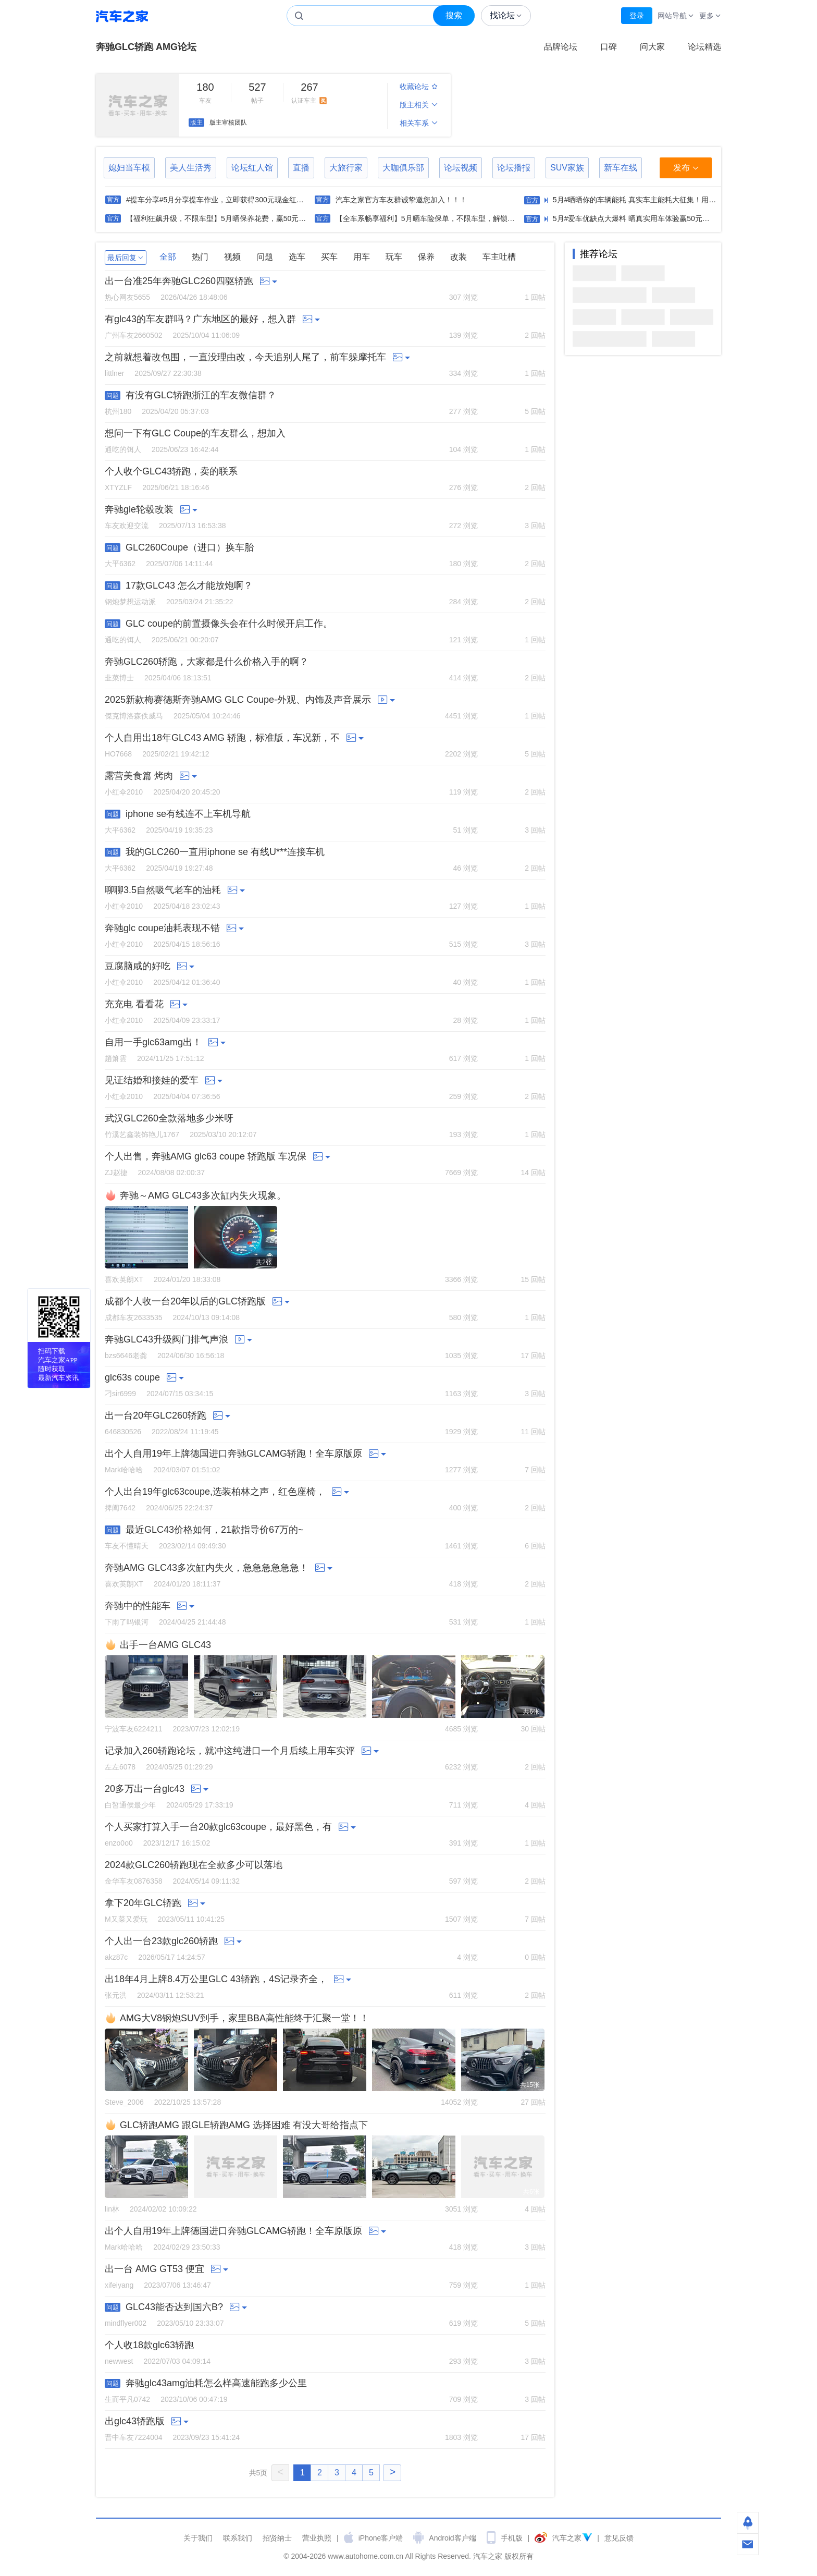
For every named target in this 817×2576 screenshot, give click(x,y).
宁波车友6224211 (134, 1729)
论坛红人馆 (252, 167)
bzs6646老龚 (126, 1355)
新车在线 (620, 167)
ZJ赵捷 (116, 1172)
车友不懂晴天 (126, 1546)
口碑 (608, 46)
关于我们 (198, 2538)
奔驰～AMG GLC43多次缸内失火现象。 (203, 1195)
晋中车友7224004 (134, 2437)
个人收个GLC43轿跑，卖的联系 (171, 471)
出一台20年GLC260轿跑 (155, 1415)
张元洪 (116, 1995)
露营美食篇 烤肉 (139, 775)
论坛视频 (460, 167)
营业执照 (316, 2538)
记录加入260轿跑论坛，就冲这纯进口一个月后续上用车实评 (230, 1750)
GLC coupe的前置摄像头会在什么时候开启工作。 (229, 623)
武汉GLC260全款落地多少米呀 (169, 1118)
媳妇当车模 (129, 167)
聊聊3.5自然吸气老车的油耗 (163, 890)
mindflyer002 (125, 2323)
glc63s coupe (132, 1377)
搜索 (453, 15)
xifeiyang (119, 2285)
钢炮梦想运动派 (130, 601)
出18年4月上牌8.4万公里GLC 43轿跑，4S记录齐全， (216, 1979)
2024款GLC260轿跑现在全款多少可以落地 (193, 1865)
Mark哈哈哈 (124, 1470)
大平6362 (120, 563)
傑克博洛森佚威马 (134, 716)
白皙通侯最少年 (130, 1805)
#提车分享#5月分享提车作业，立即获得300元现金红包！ (218, 200)
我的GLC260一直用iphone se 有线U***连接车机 (225, 852)
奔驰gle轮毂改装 (139, 509)
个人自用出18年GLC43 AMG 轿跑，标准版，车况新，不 (222, 737)
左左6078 (120, 1767)
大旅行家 (346, 167)
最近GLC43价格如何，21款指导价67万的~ (215, 1529)
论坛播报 (513, 167)
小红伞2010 (124, 792)
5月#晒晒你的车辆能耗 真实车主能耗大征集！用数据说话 (645, 200)
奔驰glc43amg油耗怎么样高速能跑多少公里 (216, 2383)
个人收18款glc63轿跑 (149, 2345)
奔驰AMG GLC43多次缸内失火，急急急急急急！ (206, 1567)
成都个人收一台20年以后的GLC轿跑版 (185, 1301)
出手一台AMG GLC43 (165, 1645)
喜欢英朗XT (124, 1279)
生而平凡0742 (127, 2399)
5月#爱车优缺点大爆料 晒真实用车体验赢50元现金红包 (642, 218)
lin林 (112, 2209)
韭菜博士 (119, 678)
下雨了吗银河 (126, 1622)
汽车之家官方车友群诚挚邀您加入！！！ (401, 200)
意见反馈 (619, 2538)
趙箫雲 (116, 1058)
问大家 (652, 46)
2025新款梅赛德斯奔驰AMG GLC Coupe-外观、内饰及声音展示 (238, 699)
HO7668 (118, 754)
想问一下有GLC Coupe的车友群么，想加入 (195, 433)
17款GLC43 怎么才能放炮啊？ (189, 585)
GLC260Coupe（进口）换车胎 (190, 547)
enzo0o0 (119, 1843)
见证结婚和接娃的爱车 (152, 1080)
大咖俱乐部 (403, 167)
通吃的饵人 (123, 449)
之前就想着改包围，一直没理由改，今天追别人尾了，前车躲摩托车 (245, 357)
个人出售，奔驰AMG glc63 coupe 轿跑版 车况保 (205, 1156)
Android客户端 (452, 2538)
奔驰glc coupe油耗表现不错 (162, 928)
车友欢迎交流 (126, 525)
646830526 (123, 1431)
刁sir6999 (120, 1393)
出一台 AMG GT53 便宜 (154, 2269)
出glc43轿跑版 (135, 2421)
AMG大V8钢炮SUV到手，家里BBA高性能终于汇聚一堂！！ (244, 2018)
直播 (301, 167)
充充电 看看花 (134, 1004)
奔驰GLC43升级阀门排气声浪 (166, 1339)
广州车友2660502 (134, 335)
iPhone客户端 (380, 2538)
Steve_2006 (124, 2102)
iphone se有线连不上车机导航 (188, 814)
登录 (636, 15)
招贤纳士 (277, 2538)
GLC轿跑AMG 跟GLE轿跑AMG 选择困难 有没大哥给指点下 (244, 2125)
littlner (114, 373)
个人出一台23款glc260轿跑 (161, 1941)
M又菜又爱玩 (126, 1919)
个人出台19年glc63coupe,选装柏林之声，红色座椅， (215, 1491)
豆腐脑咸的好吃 (137, 966)
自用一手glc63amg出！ (153, 1042)
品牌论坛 (560, 46)
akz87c (116, 1957)
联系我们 (237, 2538)
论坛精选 (704, 46)
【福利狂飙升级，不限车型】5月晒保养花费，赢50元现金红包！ (230, 218)
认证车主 (309, 92)
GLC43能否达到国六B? (174, 2307)
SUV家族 (567, 167)
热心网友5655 (127, 297)
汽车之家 (122, 16)
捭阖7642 (120, 1508)
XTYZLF (118, 487)
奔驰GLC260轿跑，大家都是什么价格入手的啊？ (206, 661)
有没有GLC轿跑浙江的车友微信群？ (201, 395)
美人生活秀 (191, 167)
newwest (119, 2361)
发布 (686, 168)
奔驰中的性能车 (137, 1605)
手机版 (512, 2538)
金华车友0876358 (134, 1881)
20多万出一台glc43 (144, 1788)
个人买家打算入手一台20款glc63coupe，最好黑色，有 (218, 1827)
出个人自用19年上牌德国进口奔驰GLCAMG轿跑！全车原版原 (233, 1453)
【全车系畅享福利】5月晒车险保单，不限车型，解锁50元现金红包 (444, 218)
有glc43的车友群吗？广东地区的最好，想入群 (200, 319)
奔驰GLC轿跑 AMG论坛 (146, 47)
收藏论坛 (419, 86)
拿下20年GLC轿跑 (143, 1903)
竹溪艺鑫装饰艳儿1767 (142, 1134)
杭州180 (118, 411)
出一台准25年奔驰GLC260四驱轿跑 (179, 281)
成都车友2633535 (134, 1317)
